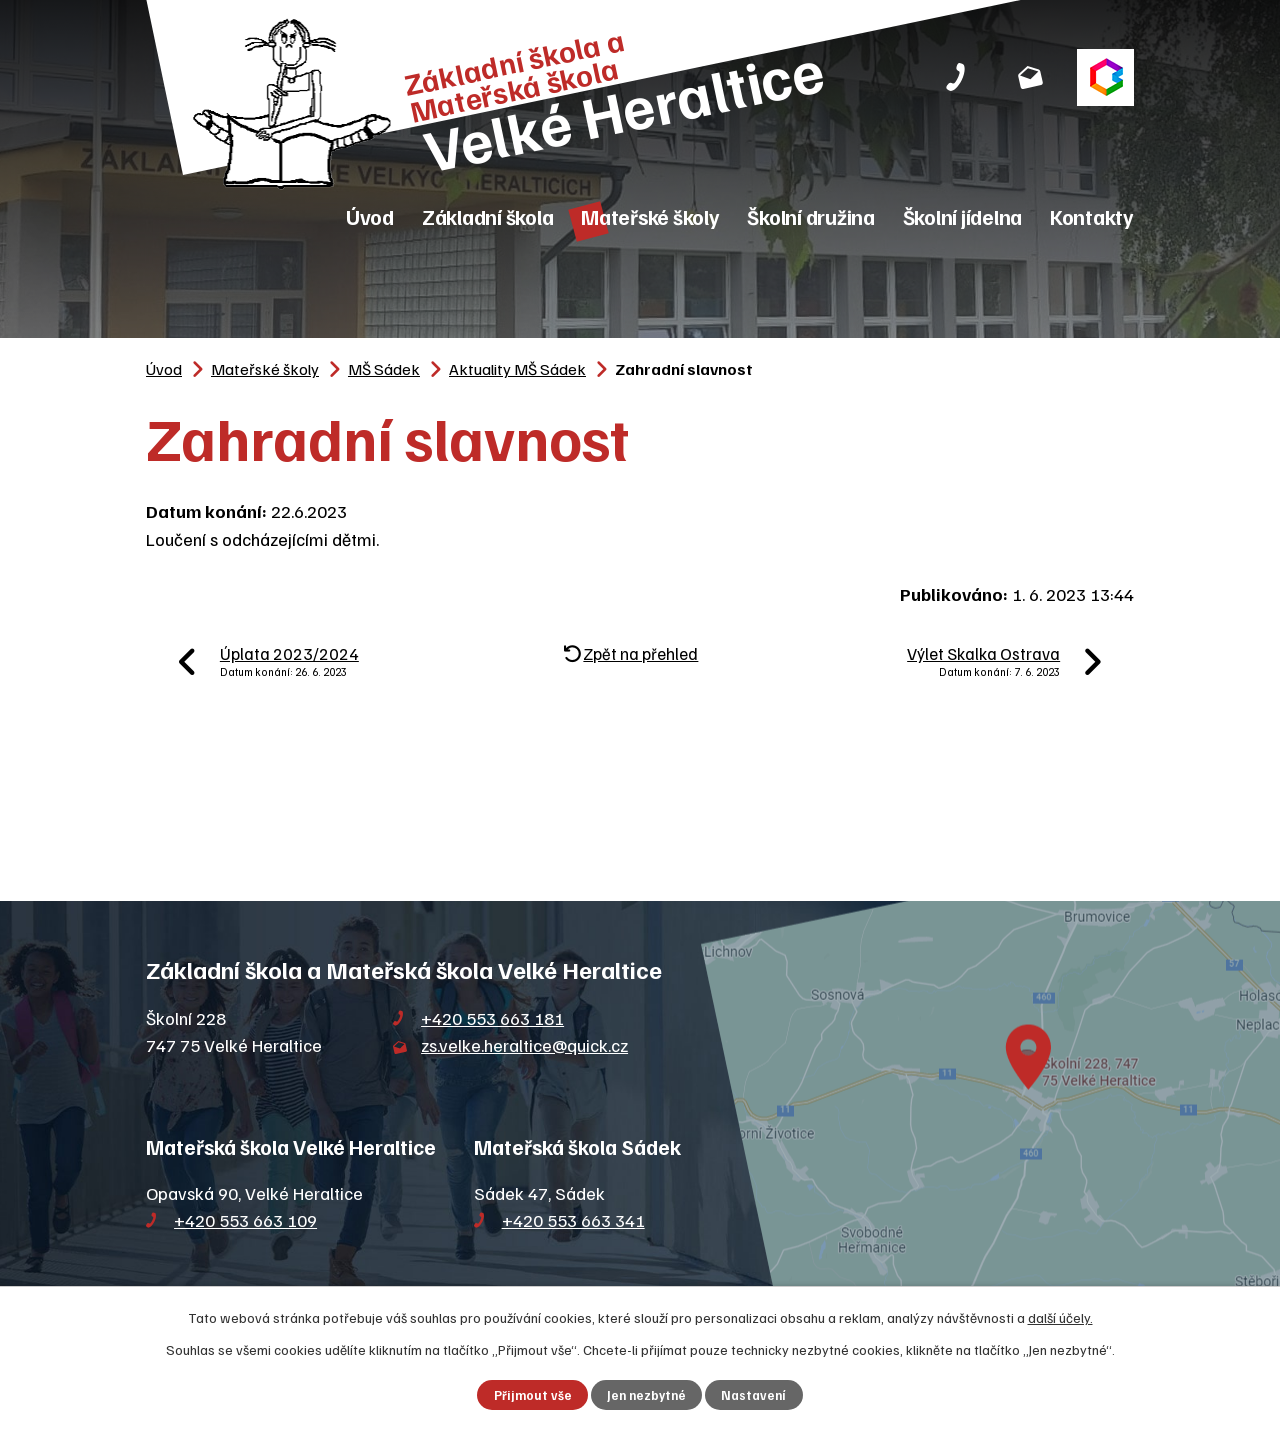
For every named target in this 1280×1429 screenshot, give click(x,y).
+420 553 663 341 (573, 1220)
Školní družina (811, 216)
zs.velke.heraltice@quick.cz (524, 1045)
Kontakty (1092, 216)
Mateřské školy (650, 216)
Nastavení (753, 1395)
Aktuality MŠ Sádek (517, 368)
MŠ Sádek (384, 368)
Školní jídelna (963, 216)
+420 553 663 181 (492, 1018)
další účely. (1060, 1317)
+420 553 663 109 (245, 1220)
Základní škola (488, 216)
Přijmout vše (533, 1395)
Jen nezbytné (646, 1395)
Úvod (370, 216)
